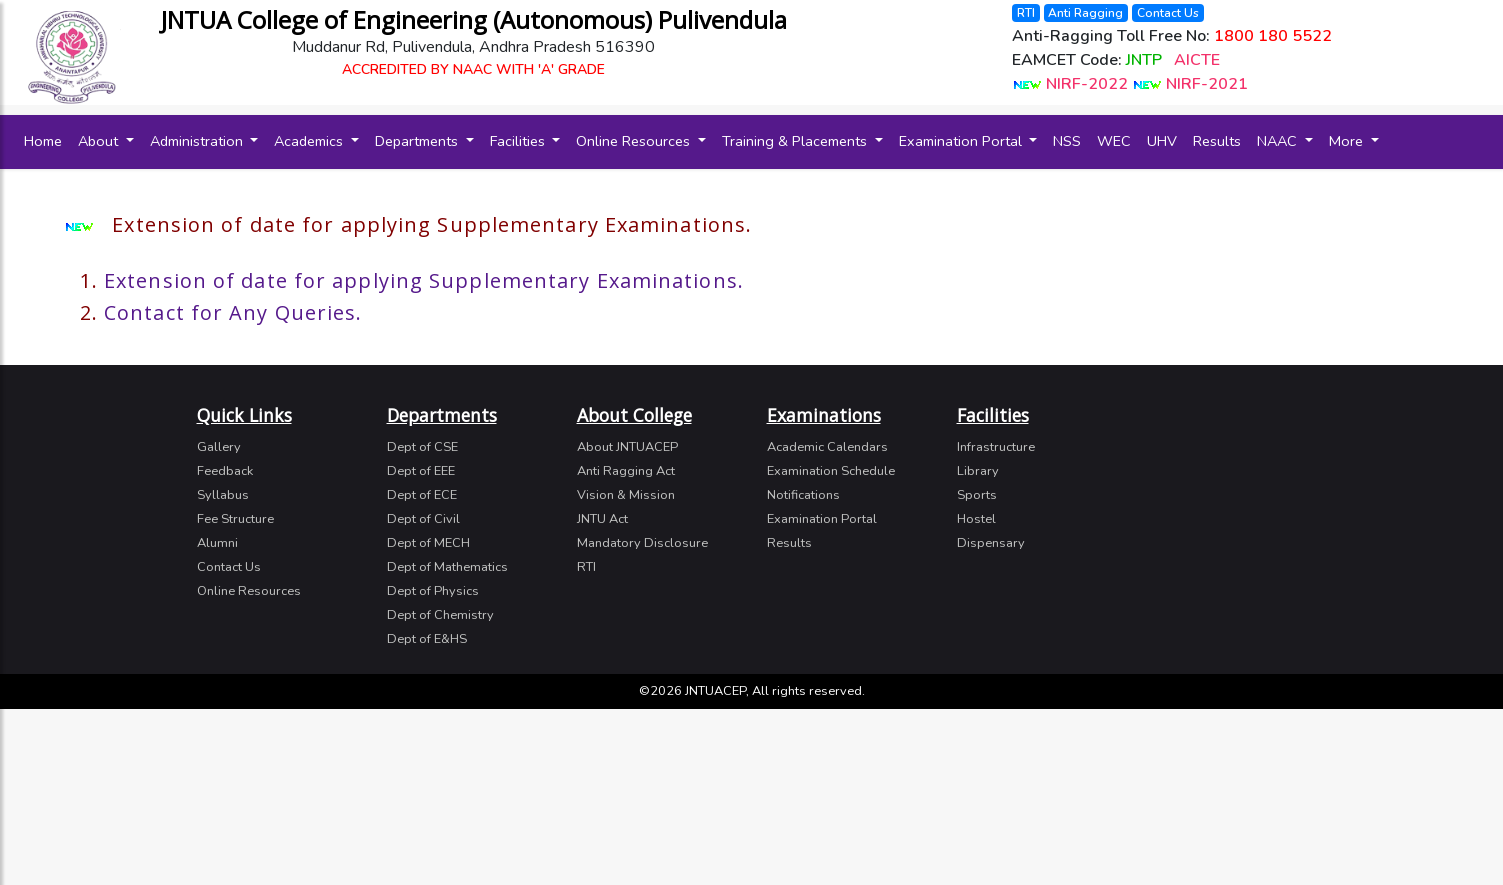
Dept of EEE (421, 471)
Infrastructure (996, 447)
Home (47, 140)
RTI (1026, 13)
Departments (418, 141)
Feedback (225, 471)
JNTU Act (602, 519)
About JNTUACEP (627, 447)
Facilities (519, 141)
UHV (1162, 141)
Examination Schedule (831, 471)
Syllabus (223, 495)
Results (1217, 141)
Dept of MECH (428, 543)
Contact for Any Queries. (233, 312)
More (1348, 141)
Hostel (976, 519)
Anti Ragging (1085, 13)
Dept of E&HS (427, 639)
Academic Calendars (827, 447)
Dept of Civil (423, 519)
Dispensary (991, 543)
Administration (198, 141)
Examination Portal (962, 141)
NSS (1067, 141)
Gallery (219, 447)
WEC (1114, 141)
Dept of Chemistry (440, 615)
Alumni (217, 543)
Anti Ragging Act (626, 471)
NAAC (1279, 141)
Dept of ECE (422, 495)
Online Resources (635, 141)
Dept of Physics (433, 591)
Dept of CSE (422, 447)
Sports (977, 495)
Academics (310, 141)
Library (978, 471)
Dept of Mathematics (447, 567)
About (100, 141)
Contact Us (1168, 13)
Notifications (803, 495)
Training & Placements (796, 141)
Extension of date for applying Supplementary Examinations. (424, 280)
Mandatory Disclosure (642, 543)
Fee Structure (235, 519)
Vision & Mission (626, 495)
